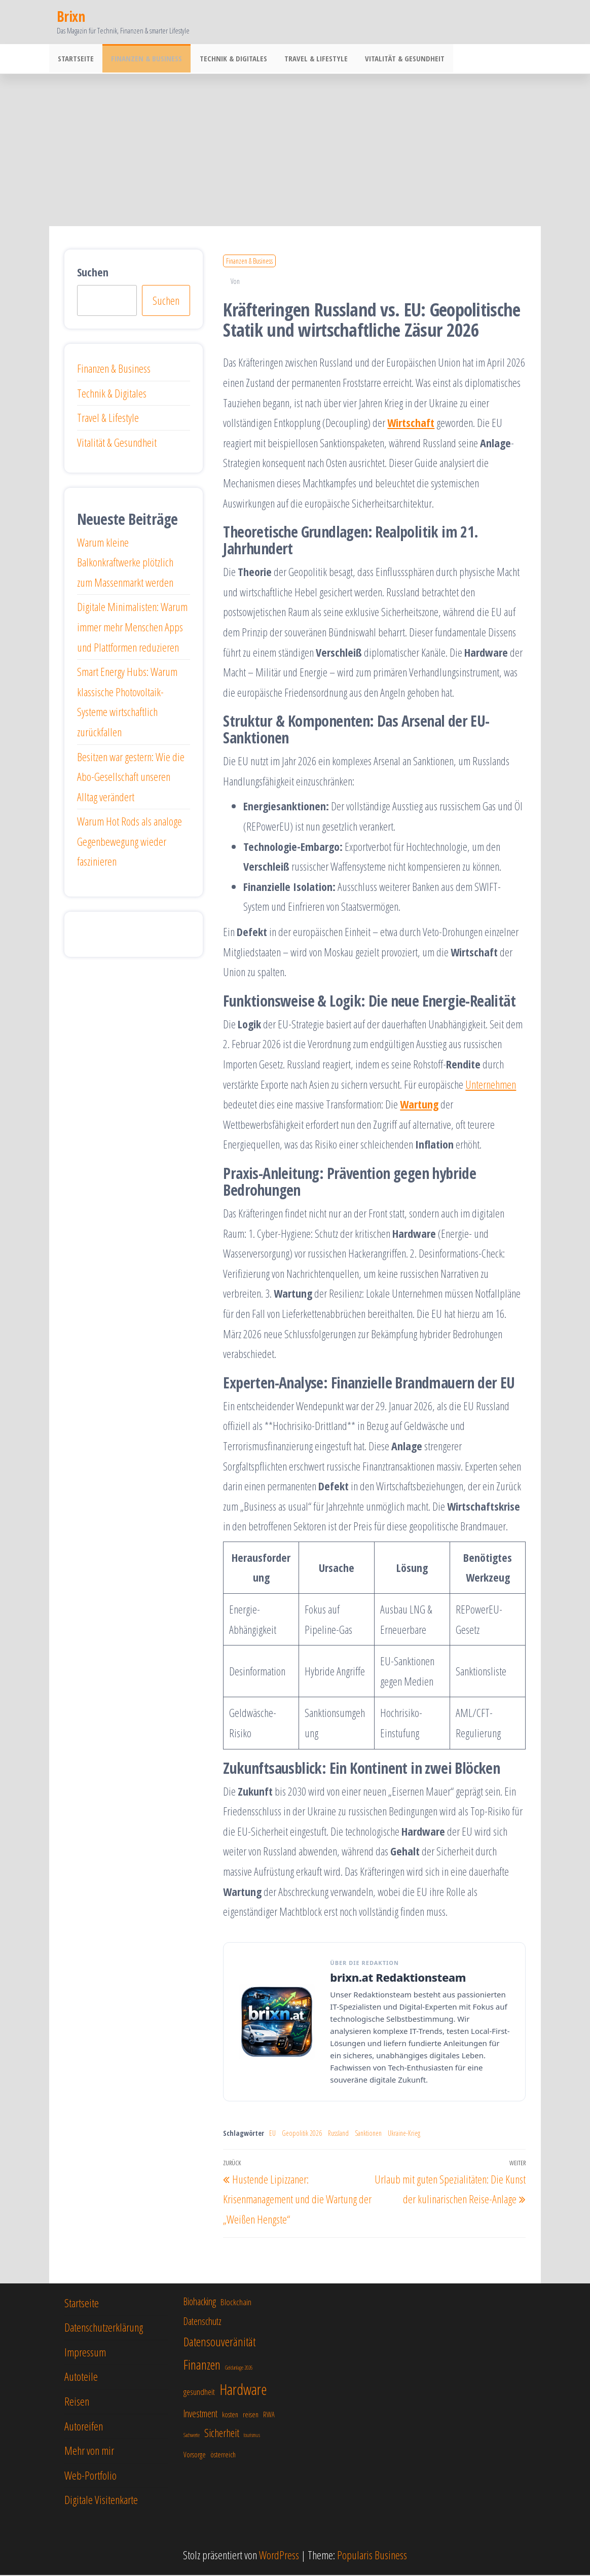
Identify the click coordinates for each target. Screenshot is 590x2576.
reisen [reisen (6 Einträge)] (251, 2415)
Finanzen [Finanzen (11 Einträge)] (201, 2365)
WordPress (279, 2555)
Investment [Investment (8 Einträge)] (200, 2414)
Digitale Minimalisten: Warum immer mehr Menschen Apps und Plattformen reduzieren (132, 627)
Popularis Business (372, 2555)
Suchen (92, 272)
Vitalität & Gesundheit (395, 59)
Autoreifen (83, 2427)
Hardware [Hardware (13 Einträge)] (243, 2390)
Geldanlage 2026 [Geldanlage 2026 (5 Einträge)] (238, 2368)
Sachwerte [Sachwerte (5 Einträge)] (191, 2436)
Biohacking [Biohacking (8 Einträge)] (199, 2302)
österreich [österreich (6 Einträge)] (223, 2455)
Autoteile (81, 2377)
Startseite (75, 59)
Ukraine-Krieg (404, 2134)
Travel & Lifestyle (308, 59)
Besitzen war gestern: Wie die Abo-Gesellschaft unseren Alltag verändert (131, 777)
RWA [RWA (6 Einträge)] (269, 2415)
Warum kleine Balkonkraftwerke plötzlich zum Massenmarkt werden (125, 563)
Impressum (85, 2352)
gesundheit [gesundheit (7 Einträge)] (199, 2393)
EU (272, 2134)
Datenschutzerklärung (103, 2328)
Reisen (76, 2402)
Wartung (419, 1105)
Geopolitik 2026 (302, 2134)
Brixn (71, 16)
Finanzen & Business (143, 59)
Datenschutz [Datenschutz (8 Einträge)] (202, 2322)
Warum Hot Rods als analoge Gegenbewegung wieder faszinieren (129, 842)
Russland (338, 2134)
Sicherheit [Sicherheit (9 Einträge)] (221, 2433)
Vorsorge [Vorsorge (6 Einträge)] (194, 2455)
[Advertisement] (295, 151)
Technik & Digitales (228, 59)
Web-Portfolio (90, 2476)
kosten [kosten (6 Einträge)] (230, 2415)
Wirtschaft (410, 423)
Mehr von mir (89, 2451)
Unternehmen (490, 1085)
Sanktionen (368, 2134)
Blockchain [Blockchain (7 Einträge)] (235, 2303)
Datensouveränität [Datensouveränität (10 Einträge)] (219, 2343)
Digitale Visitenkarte (101, 2500)
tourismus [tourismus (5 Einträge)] (252, 2436)
